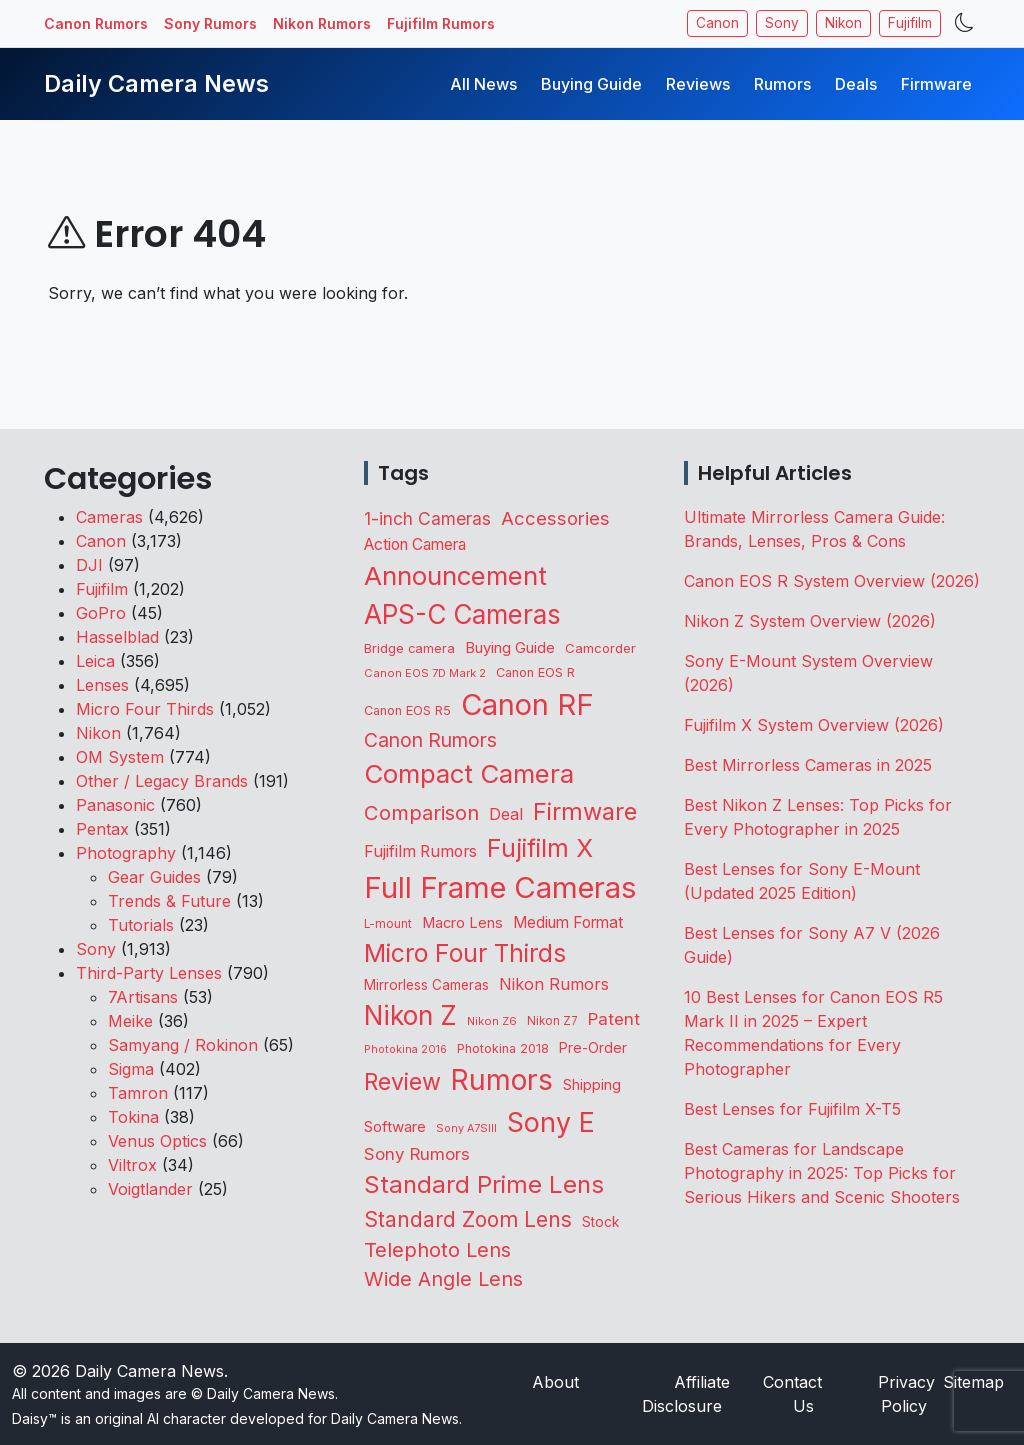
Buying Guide (591, 84)
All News (483, 84)
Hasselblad (117, 637)
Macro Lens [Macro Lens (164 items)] (462, 923)
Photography (126, 853)
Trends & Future (169, 901)
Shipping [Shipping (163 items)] (592, 1085)
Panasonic (115, 805)
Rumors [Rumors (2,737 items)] (502, 1080)
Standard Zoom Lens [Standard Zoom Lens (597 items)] (468, 1219)
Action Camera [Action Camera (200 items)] (415, 544)
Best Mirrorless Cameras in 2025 (810, 765)
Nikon (843, 23)
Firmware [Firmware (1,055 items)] (585, 811)
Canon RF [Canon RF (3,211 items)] (527, 704)
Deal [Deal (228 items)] (506, 814)
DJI (89, 565)
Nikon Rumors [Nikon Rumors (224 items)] (554, 984)
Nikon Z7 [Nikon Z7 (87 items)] (552, 1021)
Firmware (936, 84)
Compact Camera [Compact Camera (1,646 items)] (469, 773)
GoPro (101, 613)
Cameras (109, 517)
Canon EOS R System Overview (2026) (832, 581)
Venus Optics (157, 1141)
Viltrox (132, 1165)
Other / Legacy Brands (162, 781)
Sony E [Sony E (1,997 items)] (551, 1122)
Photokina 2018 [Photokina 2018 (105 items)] (503, 1048)
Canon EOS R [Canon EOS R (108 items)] (535, 672)
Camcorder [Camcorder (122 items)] (600, 648)
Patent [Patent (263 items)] (614, 1019)
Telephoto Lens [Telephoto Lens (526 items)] (437, 1249)
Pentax (102, 829)
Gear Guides (154, 877)
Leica (95, 661)
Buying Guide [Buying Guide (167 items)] (510, 648)
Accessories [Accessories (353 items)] (555, 518)
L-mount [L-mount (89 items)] (388, 924)
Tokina (133, 1117)
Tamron (138, 1093)
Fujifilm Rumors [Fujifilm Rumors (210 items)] (420, 851)
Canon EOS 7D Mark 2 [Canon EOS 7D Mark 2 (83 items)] (425, 673)
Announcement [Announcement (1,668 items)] (455, 575)
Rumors (782, 84)
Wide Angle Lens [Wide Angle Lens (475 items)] (443, 1279)
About (555, 1382)
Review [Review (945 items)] (402, 1082)
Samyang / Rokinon (183, 1045)
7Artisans (143, 997)
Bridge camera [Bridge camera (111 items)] (409, 648)
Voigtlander (150, 1189)
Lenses (102, 685)
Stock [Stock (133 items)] (600, 1222)
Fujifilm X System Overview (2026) (814, 725)
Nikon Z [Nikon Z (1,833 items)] (410, 1015)
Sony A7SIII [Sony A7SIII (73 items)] (466, 1128)
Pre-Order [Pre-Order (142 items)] (593, 1047)
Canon (717, 23)
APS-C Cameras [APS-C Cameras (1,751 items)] (462, 614)
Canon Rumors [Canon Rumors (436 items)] (430, 740)
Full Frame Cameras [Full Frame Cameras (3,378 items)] (500, 887)
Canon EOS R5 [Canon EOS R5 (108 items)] (407, 710)
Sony (782, 23)
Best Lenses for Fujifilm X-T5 (792, 1109)
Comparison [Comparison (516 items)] (421, 812)
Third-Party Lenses (149, 973)
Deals (856, 84)
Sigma (131, 1069)
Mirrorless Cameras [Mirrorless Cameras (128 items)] (426, 985)
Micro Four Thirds (145, 709)
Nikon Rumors (322, 23)
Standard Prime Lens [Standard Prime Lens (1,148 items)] (484, 1184)
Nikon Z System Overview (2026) (810, 621)
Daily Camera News (156, 83)
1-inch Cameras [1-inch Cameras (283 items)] (427, 518)
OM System (120, 757)
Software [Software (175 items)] (395, 1126)
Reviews (698, 84)
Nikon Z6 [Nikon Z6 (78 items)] (492, 1021)
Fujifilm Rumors (441, 23)
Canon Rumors (96, 23)
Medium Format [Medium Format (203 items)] (568, 922)
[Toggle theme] (964, 23)
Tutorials (141, 925)
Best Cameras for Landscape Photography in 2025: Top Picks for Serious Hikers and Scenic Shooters (822, 1173)
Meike (130, 1021)
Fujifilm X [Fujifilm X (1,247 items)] (540, 848)
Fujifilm (910, 23)
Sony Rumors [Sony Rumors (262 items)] (417, 1154)
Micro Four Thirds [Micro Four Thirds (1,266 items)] (465, 953)
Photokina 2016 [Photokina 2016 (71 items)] (405, 1049)
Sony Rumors (210, 23)
